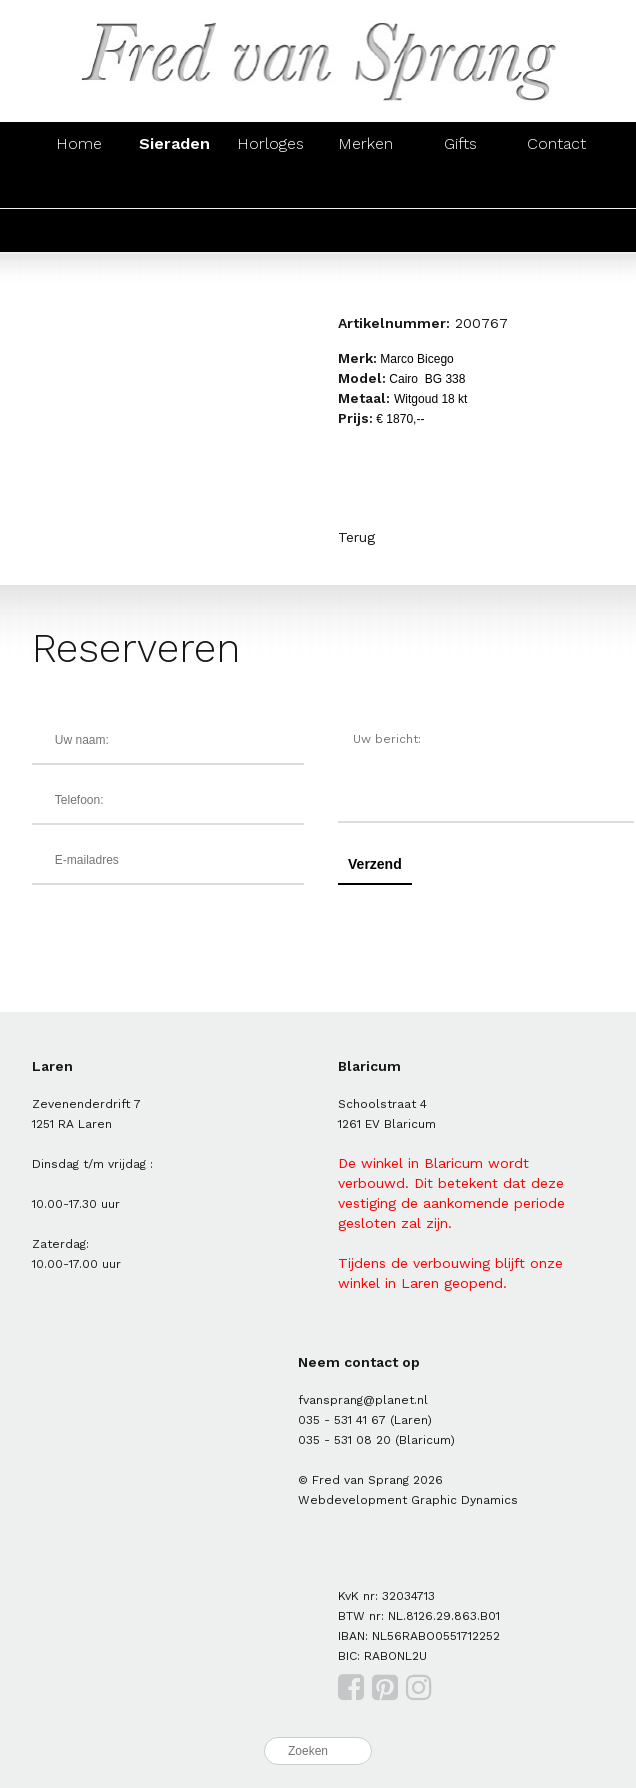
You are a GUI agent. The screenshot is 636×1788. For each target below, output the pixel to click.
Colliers (365, 186)
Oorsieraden (175, 186)
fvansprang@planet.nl (363, 1400)
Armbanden (270, 186)
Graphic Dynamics (464, 1500)
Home (79, 143)
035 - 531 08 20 (344, 1440)
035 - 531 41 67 (342, 1420)
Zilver (175, 230)
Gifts (460, 143)
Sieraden (174, 143)
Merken (365, 143)
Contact (556, 143)
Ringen (79, 186)
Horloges (270, 143)
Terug (356, 537)
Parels (270, 230)
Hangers (461, 186)
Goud (79, 230)
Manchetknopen (568, 186)
